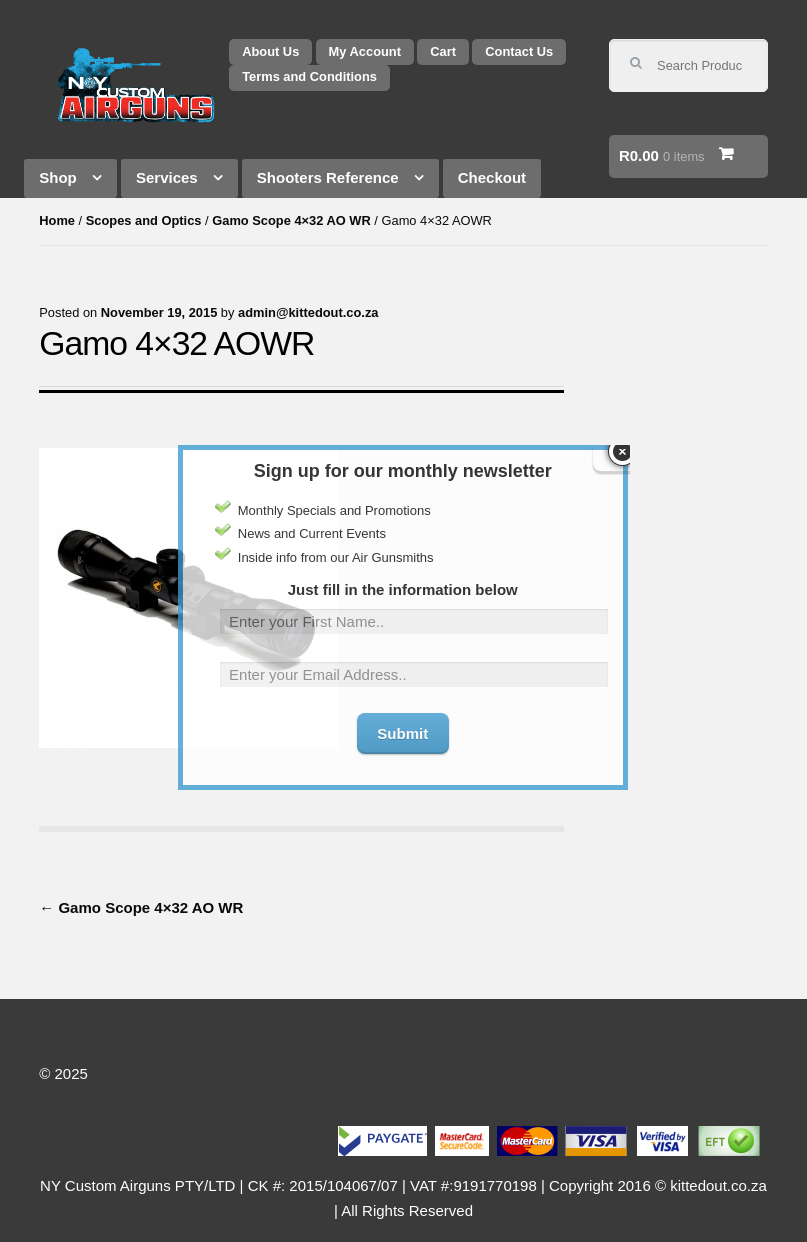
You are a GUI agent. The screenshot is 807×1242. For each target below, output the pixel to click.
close (621, 433)
